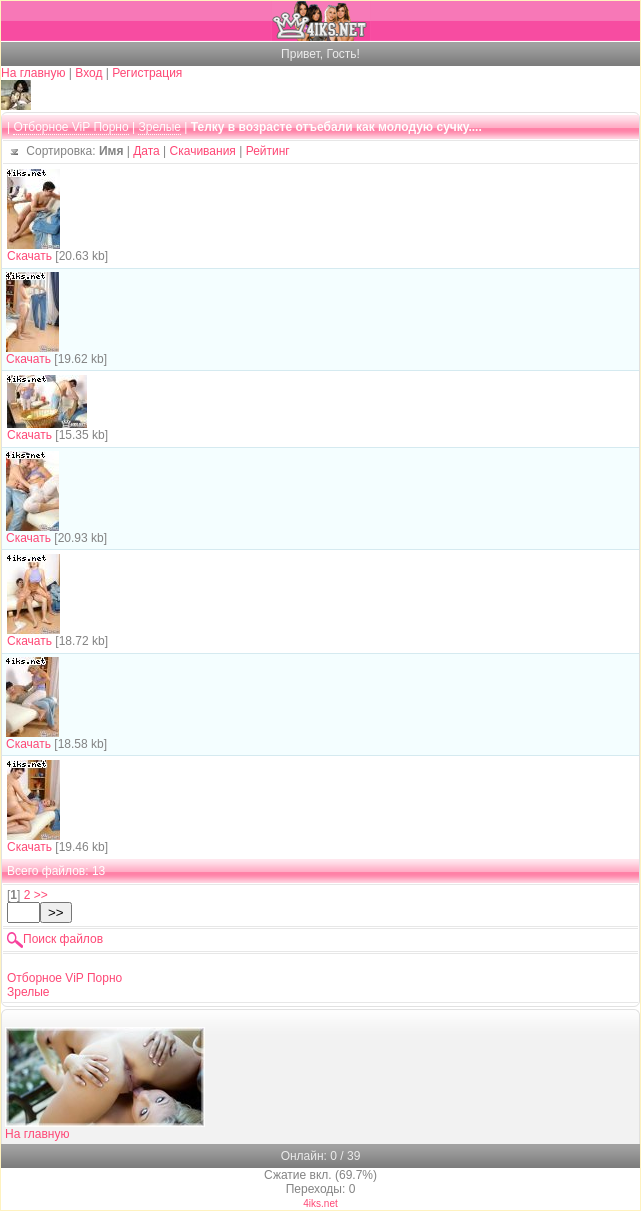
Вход (88, 73)
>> (41, 895)
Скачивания (203, 151)
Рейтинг (268, 151)
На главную (33, 73)
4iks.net (320, 1203)
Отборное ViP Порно (70, 127)
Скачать (29, 256)
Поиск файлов (63, 939)
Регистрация (147, 73)
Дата (146, 151)
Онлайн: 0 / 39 (321, 1156)
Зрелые (159, 127)
